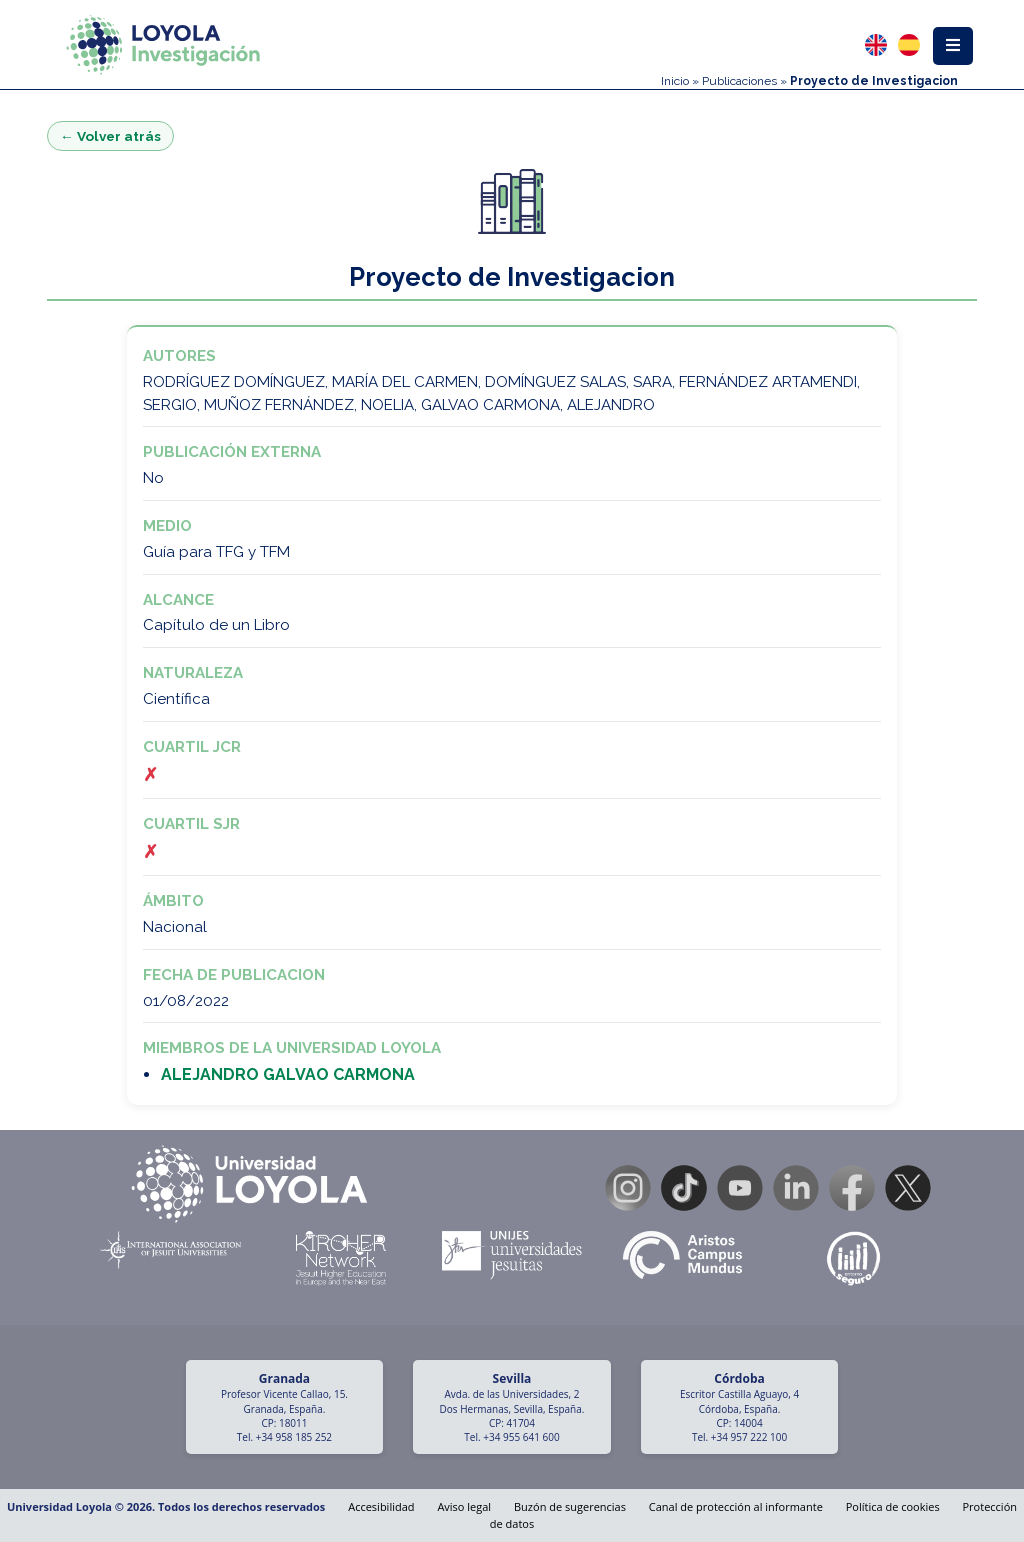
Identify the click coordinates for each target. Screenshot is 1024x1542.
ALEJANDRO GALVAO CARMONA (288, 1074)
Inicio (675, 81)
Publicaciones (739, 81)
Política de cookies (893, 1506)
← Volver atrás (110, 136)
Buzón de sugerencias (570, 1506)
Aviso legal (464, 1506)
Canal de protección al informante (736, 1506)
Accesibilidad (381, 1506)
